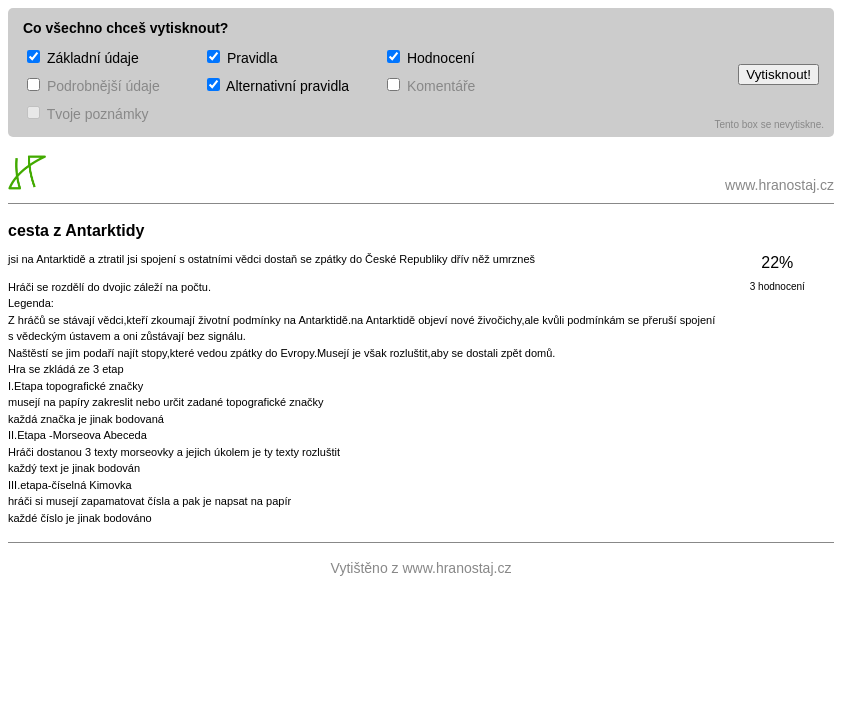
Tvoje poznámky (88, 114)
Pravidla (242, 58)
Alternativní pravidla (278, 86)
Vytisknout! (778, 74)
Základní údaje (83, 58)
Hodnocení (431, 58)
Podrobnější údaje (93, 86)
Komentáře (431, 86)
